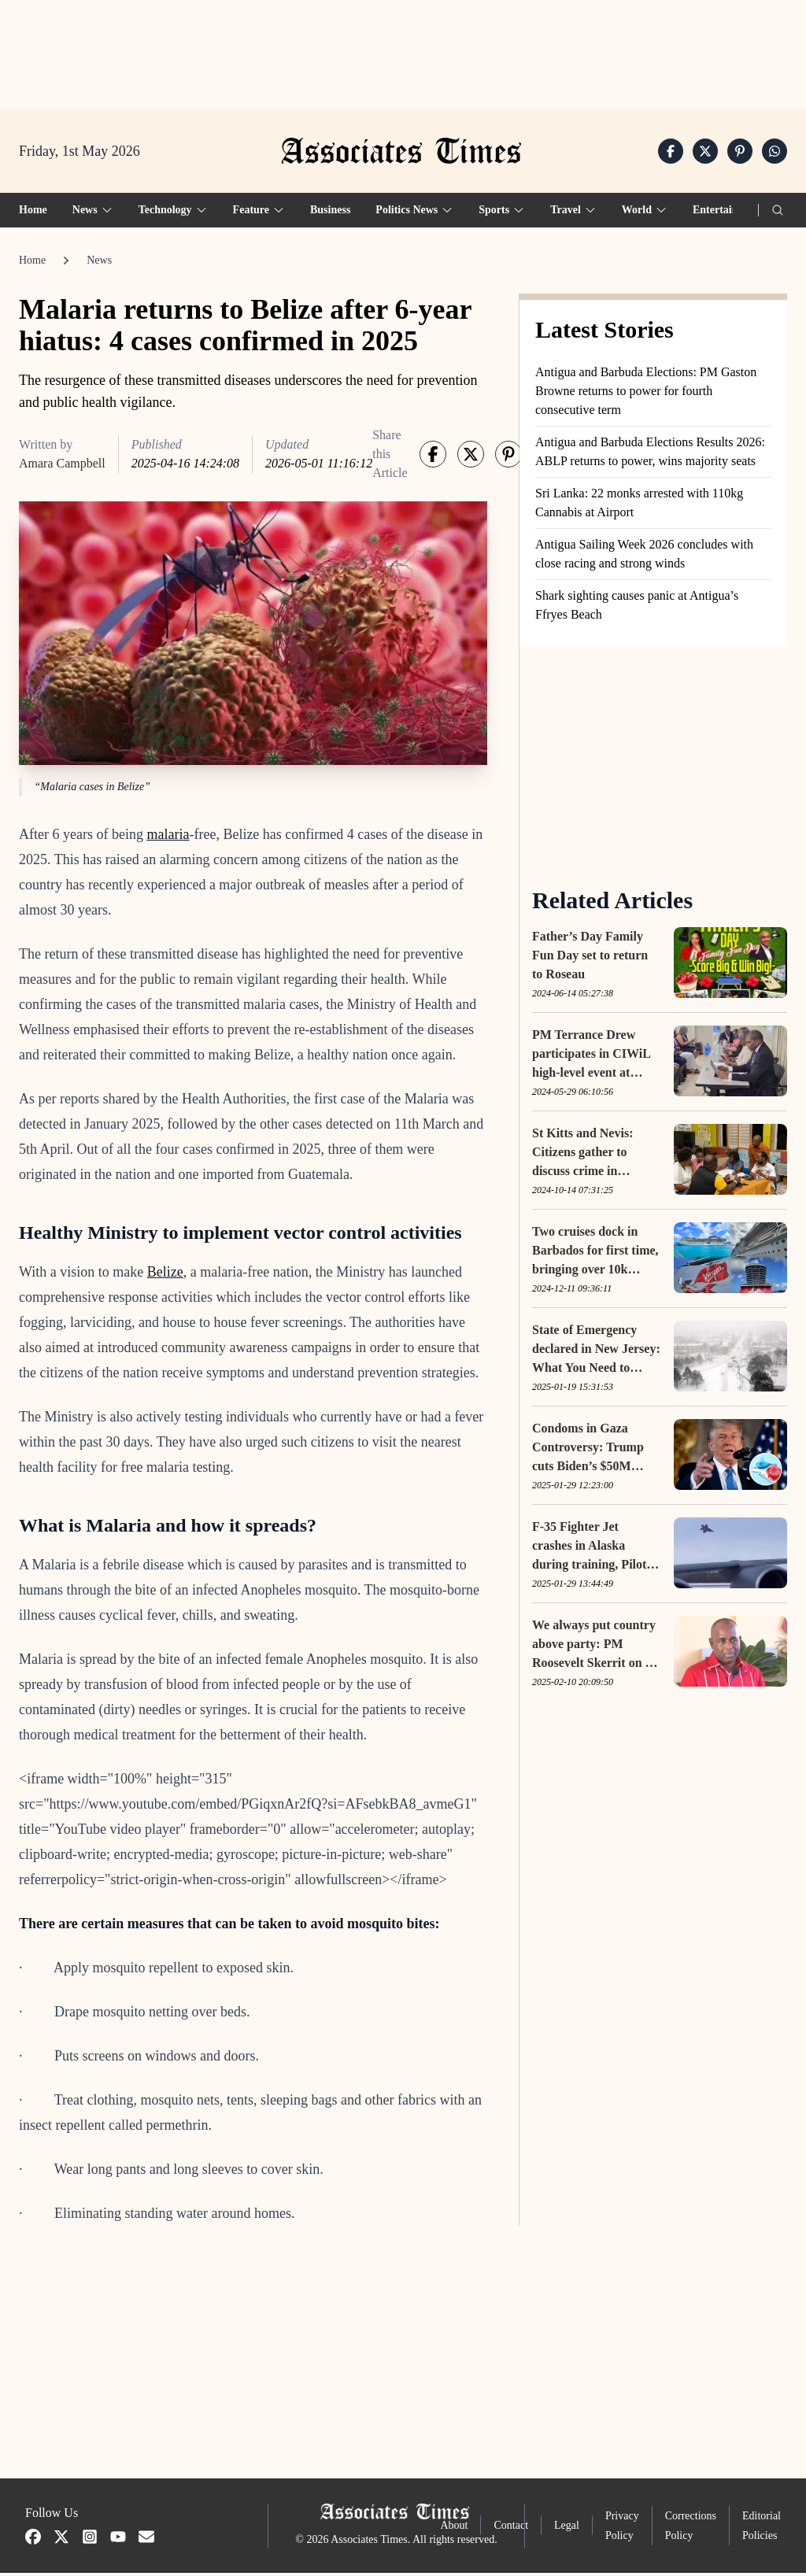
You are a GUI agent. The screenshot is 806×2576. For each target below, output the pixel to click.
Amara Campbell (62, 467)
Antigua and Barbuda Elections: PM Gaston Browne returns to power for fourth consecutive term (645, 394)
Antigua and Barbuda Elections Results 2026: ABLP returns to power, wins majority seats (650, 455)
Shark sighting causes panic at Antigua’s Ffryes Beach (636, 609)
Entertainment (727, 214)
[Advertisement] (403, 48)
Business (330, 214)
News (99, 264)
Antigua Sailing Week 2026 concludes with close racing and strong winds (644, 557)
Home (33, 214)
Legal (566, 2529)
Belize (165, 1276)
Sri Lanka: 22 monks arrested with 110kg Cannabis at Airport (639, 506)
